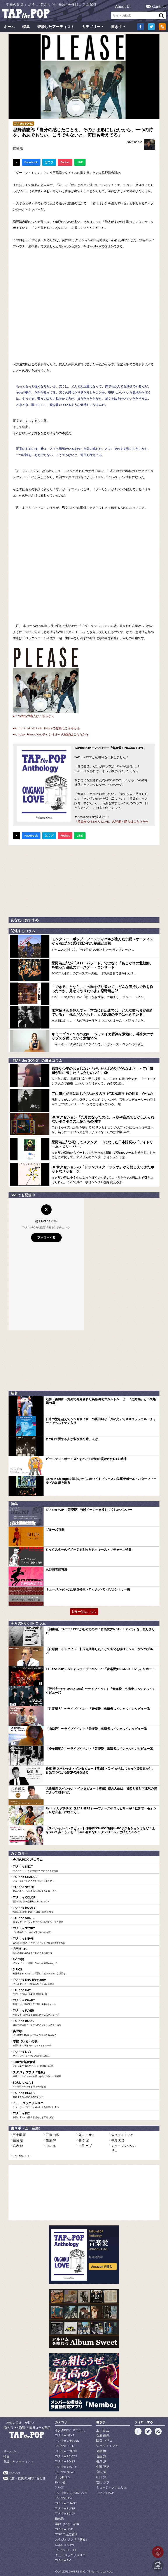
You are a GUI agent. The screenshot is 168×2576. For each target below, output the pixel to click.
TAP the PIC (85, 2107)
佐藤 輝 (51, 2132)
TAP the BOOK (85, 2015)
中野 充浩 (117, 2132)
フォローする (46, 1230)
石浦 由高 (52, 2127)
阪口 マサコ (87, 2127)
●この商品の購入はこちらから (33, 718)
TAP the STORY (85, 1922)
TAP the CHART (85, 1994)
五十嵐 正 (19, 2127)
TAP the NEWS (85, 1932)
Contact (159, 6)
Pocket (65, 164)
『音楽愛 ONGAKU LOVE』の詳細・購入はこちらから (111, 824)
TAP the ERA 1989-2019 (85, 1974)
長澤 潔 (84, 2132)
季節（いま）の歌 (85, 2035)
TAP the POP (22, 2148)
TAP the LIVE (85, 2046)
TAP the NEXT (85, 1860)
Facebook (31, 164)
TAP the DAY (85, 1984)
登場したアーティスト (55, 29)
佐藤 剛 (18, 150)
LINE (80, 164)
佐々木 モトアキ (122, 2127)
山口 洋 (51, 2138)
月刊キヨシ (85, 1943)
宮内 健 (18, 2138)
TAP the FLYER (85, 2004)
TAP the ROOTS (85, 1902)
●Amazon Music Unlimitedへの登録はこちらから (46, 730)
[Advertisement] (84, 882)
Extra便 (85, 1953)
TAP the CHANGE (85, 1871)
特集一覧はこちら (84, 1604)
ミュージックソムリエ (85, 2097)
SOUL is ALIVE (85, 2076)
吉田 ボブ (85, 2138)
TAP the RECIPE (85, 2087)
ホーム (9, 29)
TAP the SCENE (85, 1881)
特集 (26, 29)
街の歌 (85, 2025)
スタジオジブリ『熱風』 (85, 2066)
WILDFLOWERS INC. (72, 2563)
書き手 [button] (116, 29)
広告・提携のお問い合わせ (27, 2470)
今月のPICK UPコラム (28, 1852)
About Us (123, 6)
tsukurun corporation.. (96, 2570)
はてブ (49, 164)
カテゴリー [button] (91, 29)
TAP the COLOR (85, 1891)
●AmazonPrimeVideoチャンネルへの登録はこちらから (51, 737)
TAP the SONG (85, 1912)
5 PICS (85, 1963)
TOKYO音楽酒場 (85, 2056)
